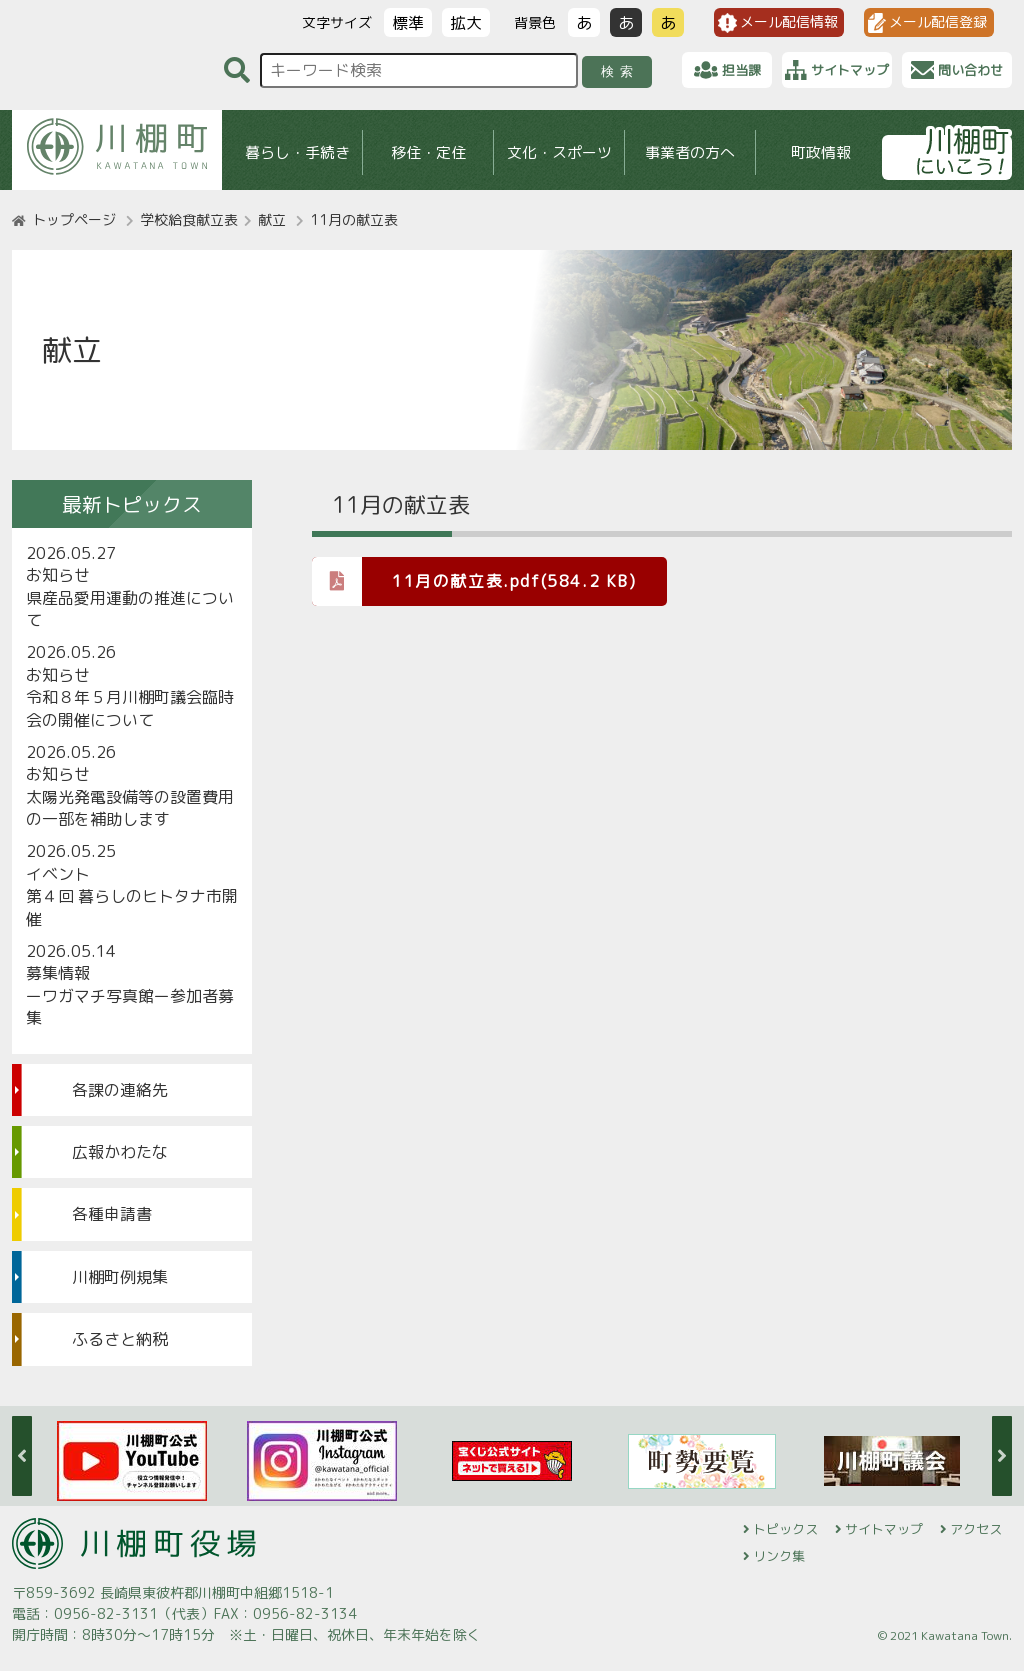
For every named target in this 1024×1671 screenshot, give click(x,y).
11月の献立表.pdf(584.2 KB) (474, 580)
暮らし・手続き (297, 152)
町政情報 (821, 152)
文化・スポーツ (559, 152)
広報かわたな (120, 1152)
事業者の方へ (690, 152)
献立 (272, 219)
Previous (22, 1456)
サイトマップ (884, 1529)
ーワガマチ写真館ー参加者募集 (130, 1007)
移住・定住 (428, 152)
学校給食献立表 (189, 219)
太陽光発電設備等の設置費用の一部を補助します (130, 808)
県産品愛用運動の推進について (130, 609)
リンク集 (779, 1556)
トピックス (785, 1529)
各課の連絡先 (120, 1090)
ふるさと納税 (120, 1339)
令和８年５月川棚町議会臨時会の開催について (130, 708)
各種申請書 (112, 1214)
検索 (620, 71)
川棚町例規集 (120, 1277)
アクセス (976, 1529)
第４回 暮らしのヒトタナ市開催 (132, 907)
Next (1002, 1456)
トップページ (74, 219)
